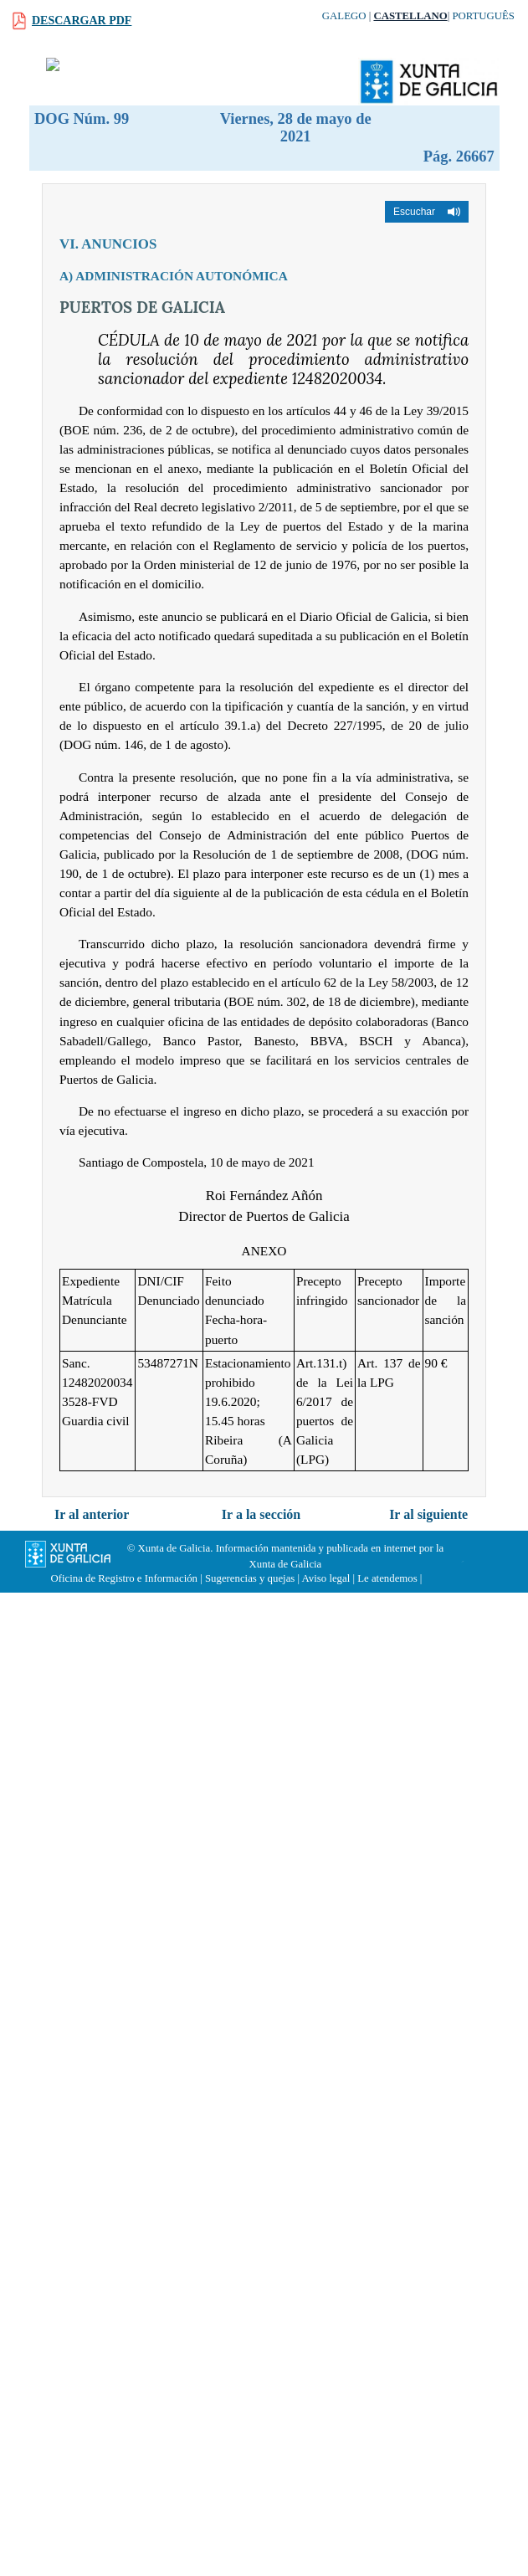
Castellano (410, 16)
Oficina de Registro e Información (123, 1578)
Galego (344, 16)
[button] (427, 212)
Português (483, 16)
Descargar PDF (81, 20)
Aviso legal (326, 1578)
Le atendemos (387, 1578)
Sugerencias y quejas (250, 1578)
